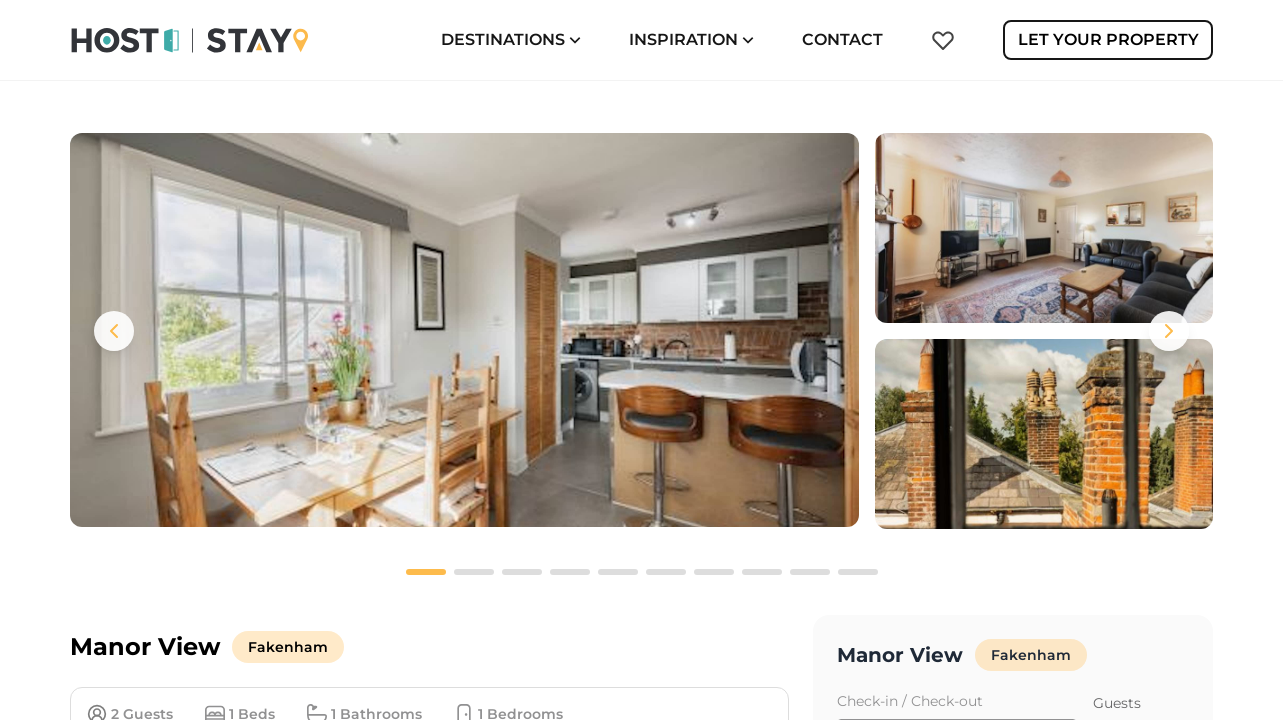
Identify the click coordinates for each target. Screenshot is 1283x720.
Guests (1117, 703)
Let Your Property (1108, 39)
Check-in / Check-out (910, 701)
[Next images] (1169, 331)
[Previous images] (114, 331)
